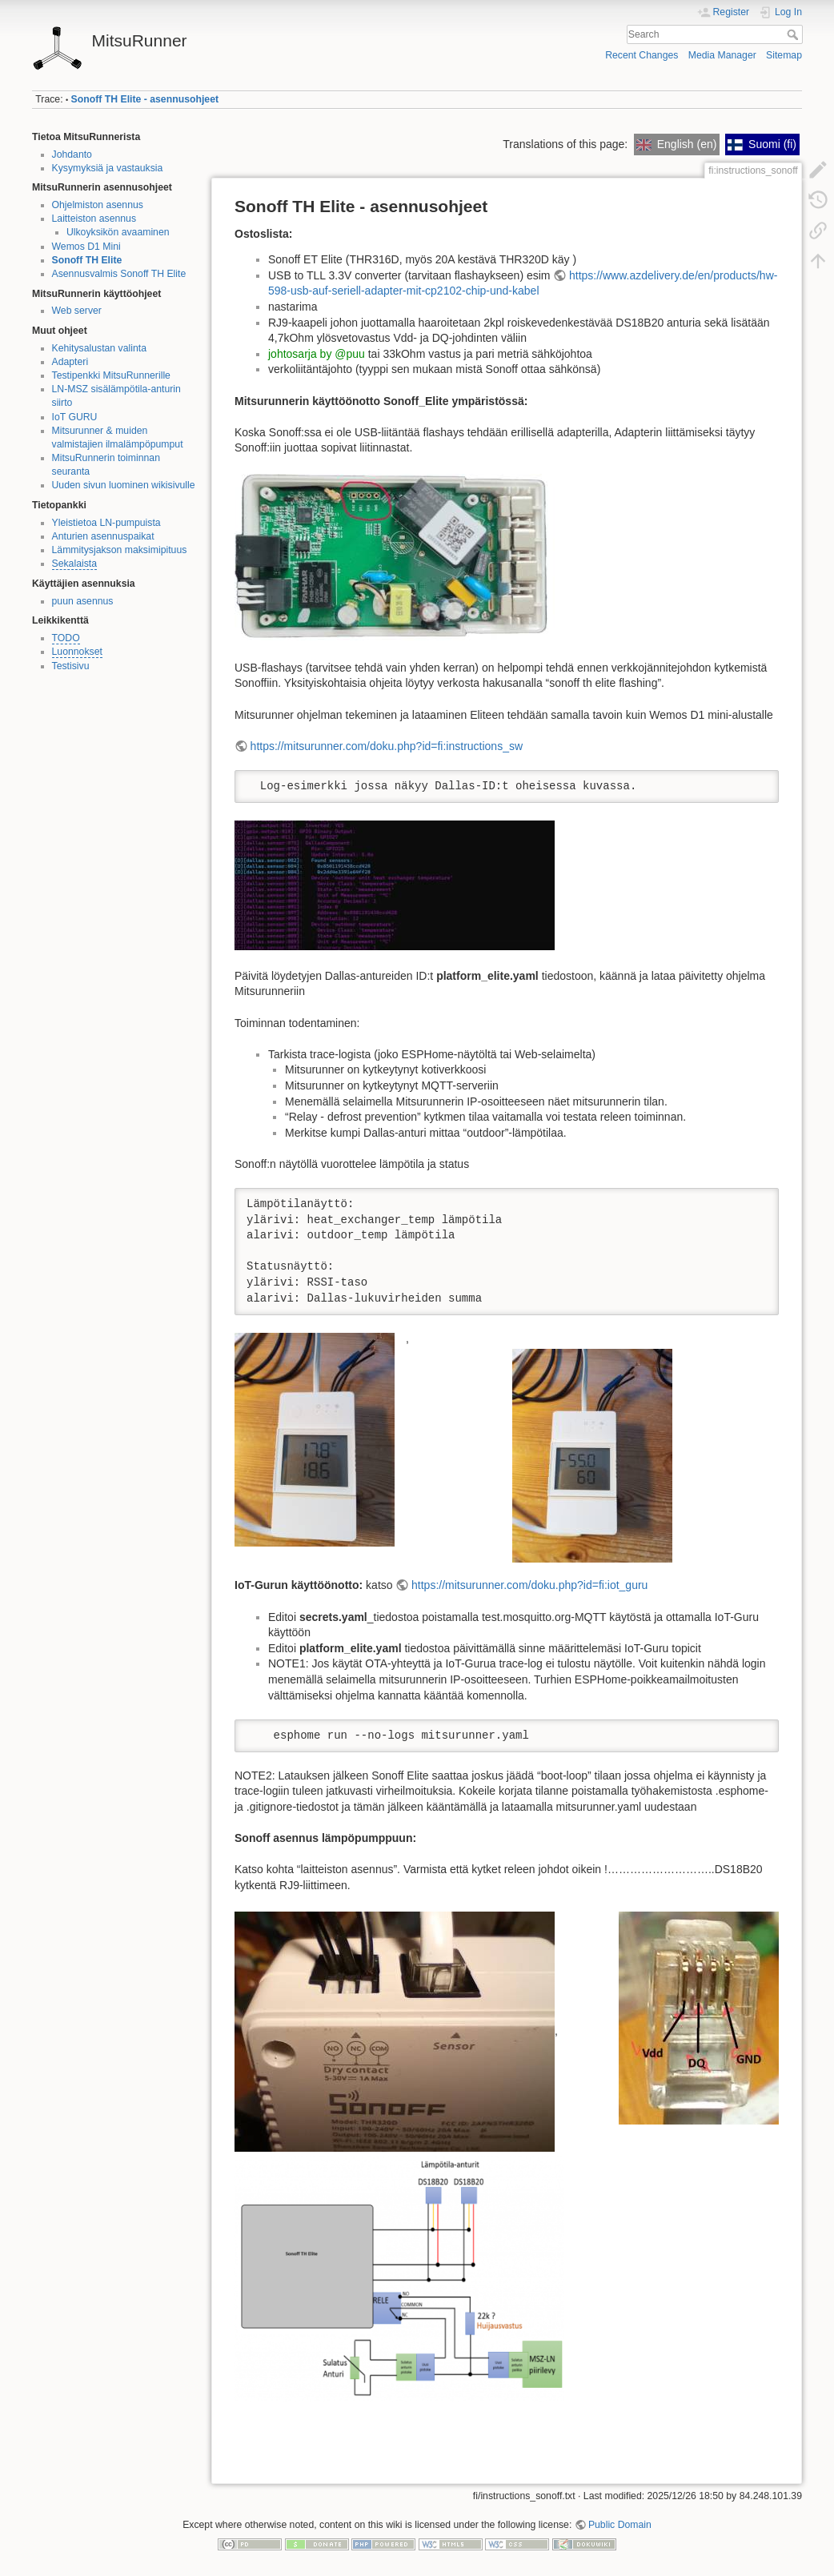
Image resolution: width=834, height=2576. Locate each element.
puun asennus (83, 601)
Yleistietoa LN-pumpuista (106, 522)
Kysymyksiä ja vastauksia (107, 168)
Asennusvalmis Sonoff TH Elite (119, 273)
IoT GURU (75, 417)
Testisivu (71, 666)
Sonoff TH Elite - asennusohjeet (145, 99)
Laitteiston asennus (94, 218)
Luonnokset (77, 651)
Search (794, 34)
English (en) (676, 144)
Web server (77, 310)
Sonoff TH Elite (87, 260)
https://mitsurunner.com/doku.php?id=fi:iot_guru (529, 1585)
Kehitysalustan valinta (99, 348)
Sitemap (784, 55)
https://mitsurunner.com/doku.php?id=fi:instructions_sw (387, 746)
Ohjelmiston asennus (97, 205)
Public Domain (620, 2524)
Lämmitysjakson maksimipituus (119, 550)
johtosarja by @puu (316, 353)
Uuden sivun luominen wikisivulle (123, 485)
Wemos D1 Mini (86, 246)
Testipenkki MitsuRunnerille (111, 375)
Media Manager (722, 55)
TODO (66, 638)
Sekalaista (75, 563)
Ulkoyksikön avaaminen (118, 232)
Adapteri (70, 361)
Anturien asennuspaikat (103, 536)
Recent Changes (641, 55)
